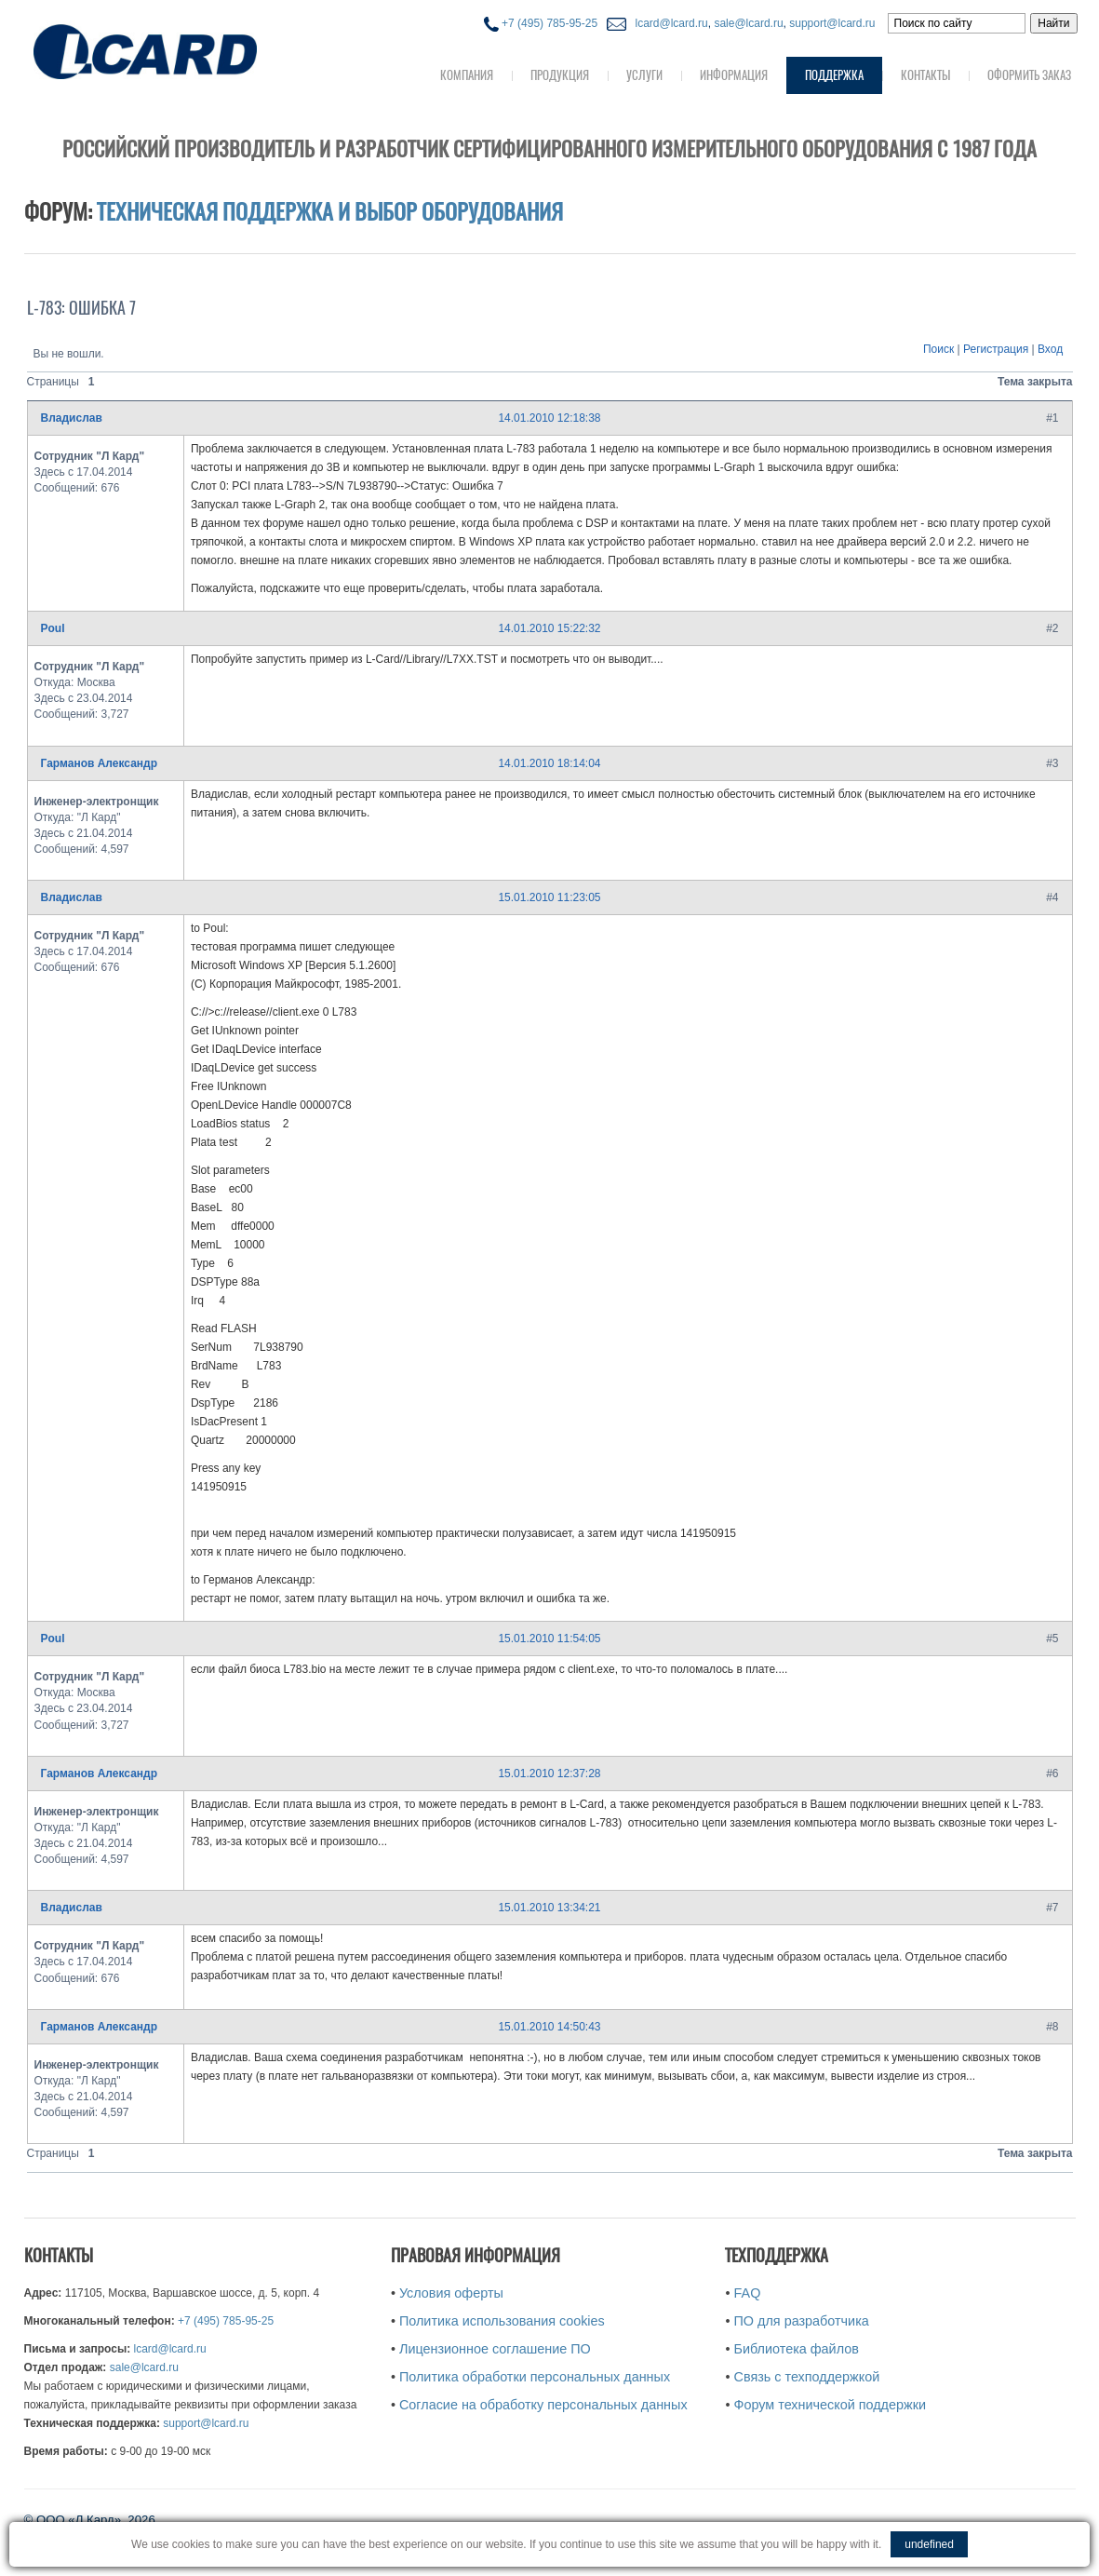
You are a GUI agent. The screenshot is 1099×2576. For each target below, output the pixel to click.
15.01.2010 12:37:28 (549, 1773)
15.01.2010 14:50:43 (549, 2026)
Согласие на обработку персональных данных (543, 2404)
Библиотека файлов (796, 2348)
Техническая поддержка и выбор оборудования (330, 211)
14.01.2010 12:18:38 (549, 418)
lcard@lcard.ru (668, 23)
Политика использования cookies (502, 2320)
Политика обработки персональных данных (534, 2376)
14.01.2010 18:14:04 (549, 763)
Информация (734, 75)
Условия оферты (451, 2293)
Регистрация (995, 349)
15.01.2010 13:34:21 (549, 1907)
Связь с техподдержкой (807, 2376)
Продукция (559, 75)
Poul (53, 628)
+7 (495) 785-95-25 (540, 23)
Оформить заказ (1029, 75)
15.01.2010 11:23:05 (549, 897)
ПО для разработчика (801, 2320)
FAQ (747, 2293)
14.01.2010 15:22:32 (549, 628)
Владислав (71, 418)
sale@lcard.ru (748, 23)
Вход (1050, 349)
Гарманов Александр (99, 763)
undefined (929, 2544)
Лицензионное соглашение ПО (495, 2348)
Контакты (925, 75)
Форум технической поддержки (830, 2404)
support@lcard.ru (832, 23)
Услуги (644, 75)
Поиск (938, 349)
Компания (466, 75)
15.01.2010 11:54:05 (549, 1638)
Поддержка (834, 75)
